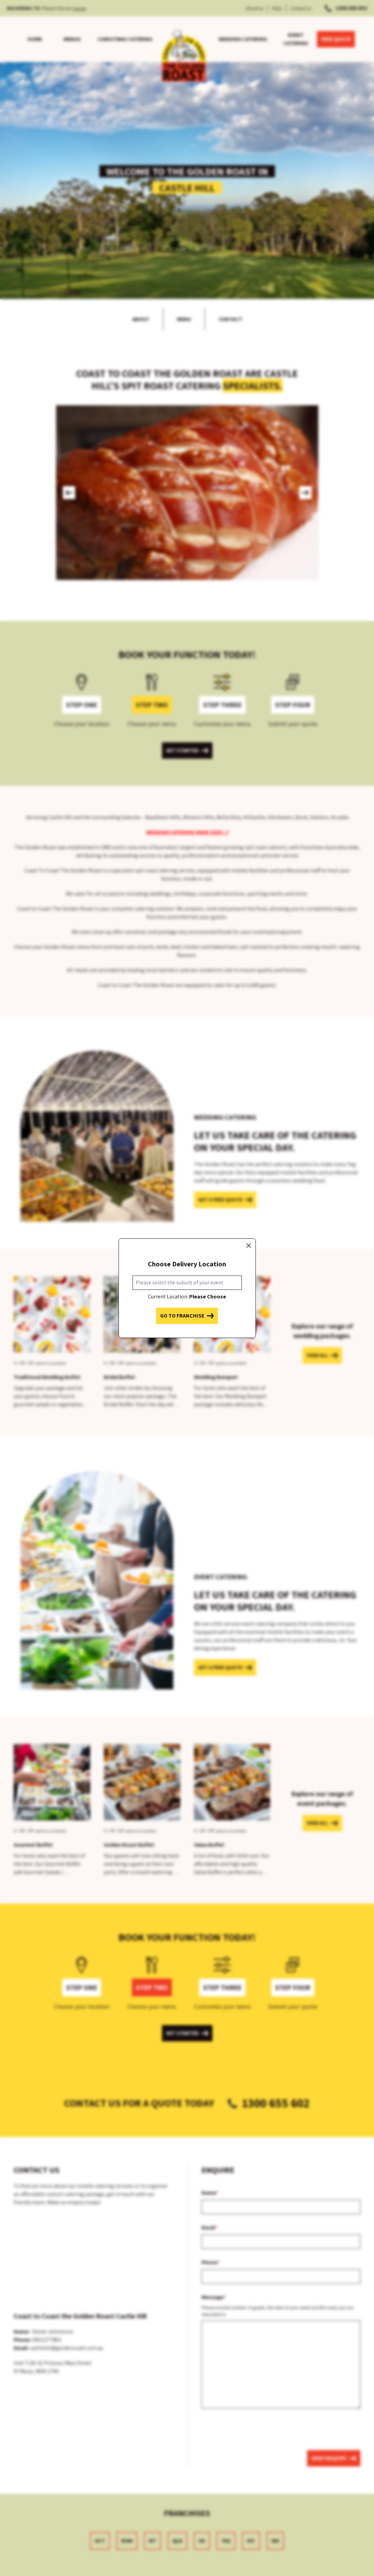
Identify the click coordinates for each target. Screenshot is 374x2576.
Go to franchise (187, 1316)
